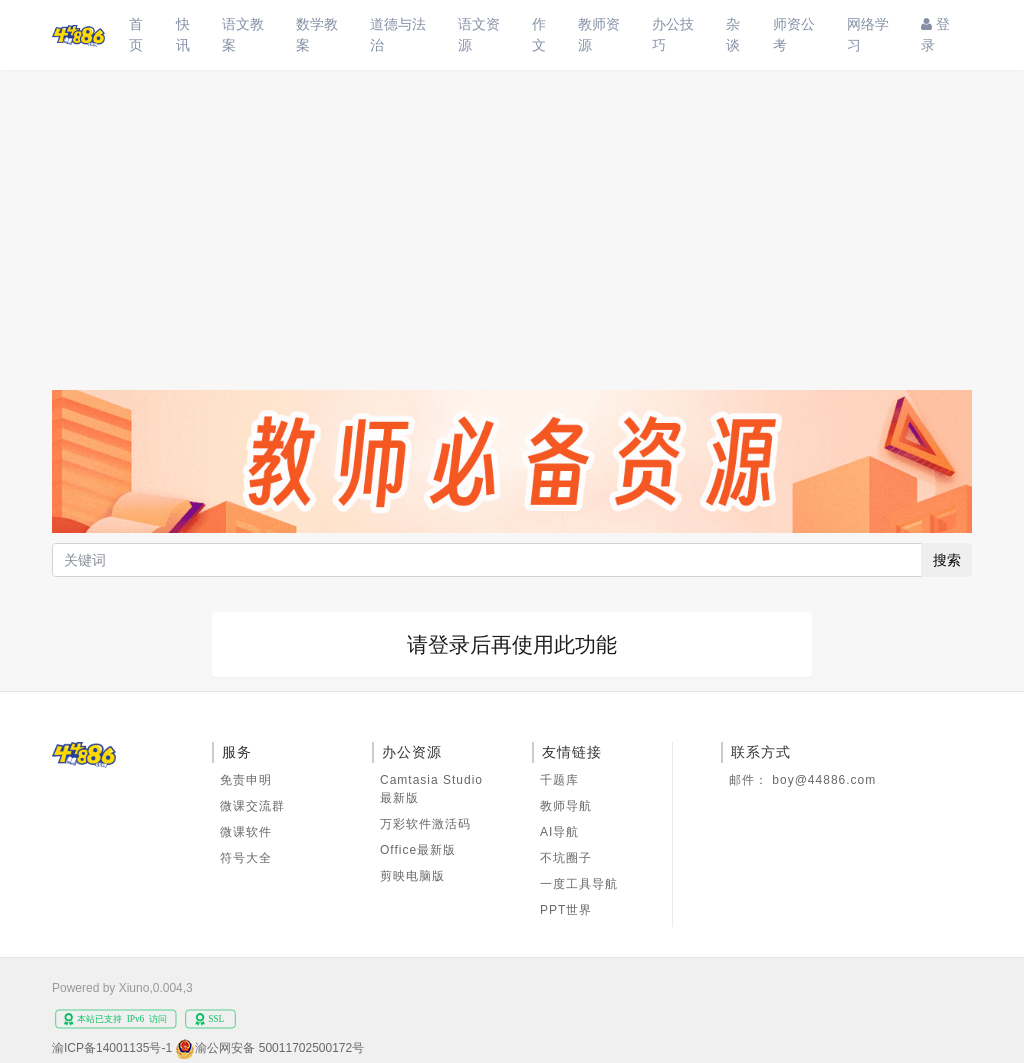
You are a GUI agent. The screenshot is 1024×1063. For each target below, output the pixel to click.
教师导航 (566, 806)
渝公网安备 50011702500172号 (279, 1048)
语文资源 (479, 34)
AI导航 (559, 832)
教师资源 (599, 34)
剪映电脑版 (412, 876)
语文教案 (243, 34)
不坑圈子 (566, 858)
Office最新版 (418, 850)
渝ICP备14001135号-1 (112, 1048)
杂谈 (733, 34)
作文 (539, 34)
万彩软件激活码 (425, 824)
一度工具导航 (579, 884)
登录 (935, 34)
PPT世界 (566, 910)
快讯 (183, 34)
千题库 (559, 780)
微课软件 (246, 832)
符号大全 (246, 858)
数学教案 (317, 34)
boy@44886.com (824, 780)
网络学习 (868, 34)
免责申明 (246, 780)
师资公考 (794, 34)
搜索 (947, 560)
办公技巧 (673, 34)
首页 (136, 34)
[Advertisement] (512, 220)
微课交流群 (252, 806)
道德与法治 (398, 34)
